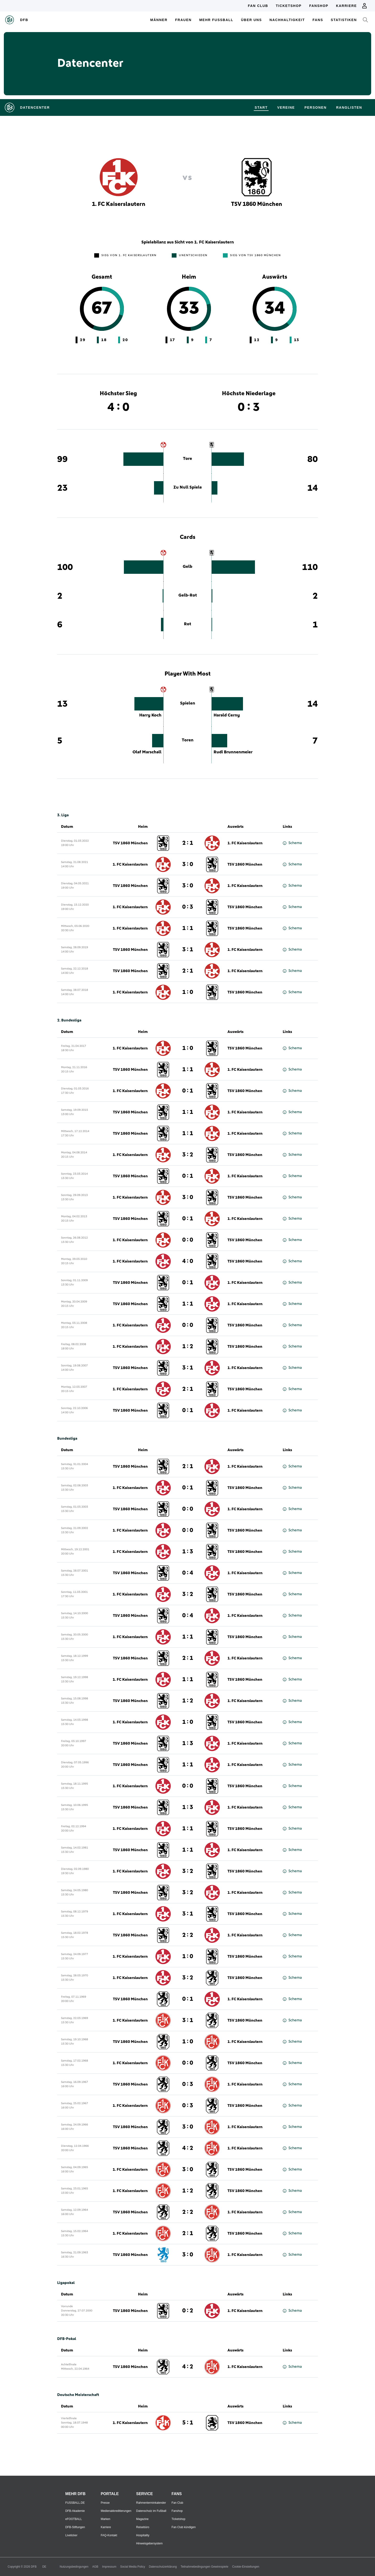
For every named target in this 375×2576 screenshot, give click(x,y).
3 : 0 (187, 864)
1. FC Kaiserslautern (245, 843)
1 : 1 (187, 928)
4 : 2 (187, 2148)
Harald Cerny (227, 715)
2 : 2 (187, 1935)
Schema (292, 843)
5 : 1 (187, 2423)
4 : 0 (187, 1261)
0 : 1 (187, 1091)
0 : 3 (187, 907)
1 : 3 (187, 1552)
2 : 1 (187, 843)
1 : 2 (187, 1346)
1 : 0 (187, 992)
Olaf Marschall (146, 752)
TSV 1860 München (130, 843)
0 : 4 (187, 1573)
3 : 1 (187, 950)
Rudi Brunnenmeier (233, 752)
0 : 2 (187, 2311)
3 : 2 (187, 1155)
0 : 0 (187, 1240)
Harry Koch (150, 715)
